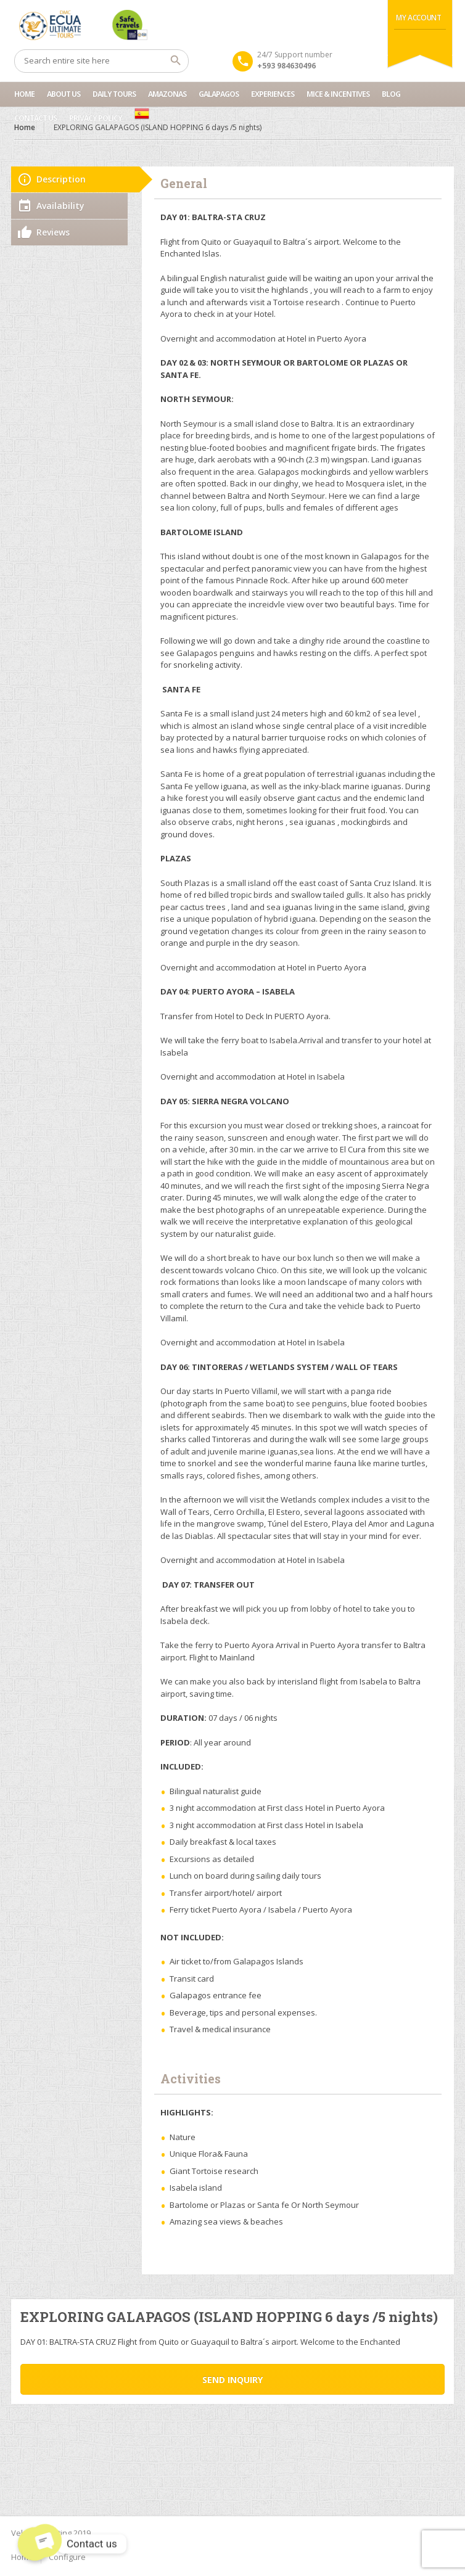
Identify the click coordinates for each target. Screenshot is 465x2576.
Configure (67, 2556)
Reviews (53, 232)
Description (61, 179)
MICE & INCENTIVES (338, 94)
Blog (391, 94)
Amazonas (167, 94)
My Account (418, 17)
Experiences (272, 94)
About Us (63, 94)
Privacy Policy (95, 118)
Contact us (35, 118)
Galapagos (219, 94)
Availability (60, 205)
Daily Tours (114, 94)
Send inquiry (232, 2379)
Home (24, 94)
